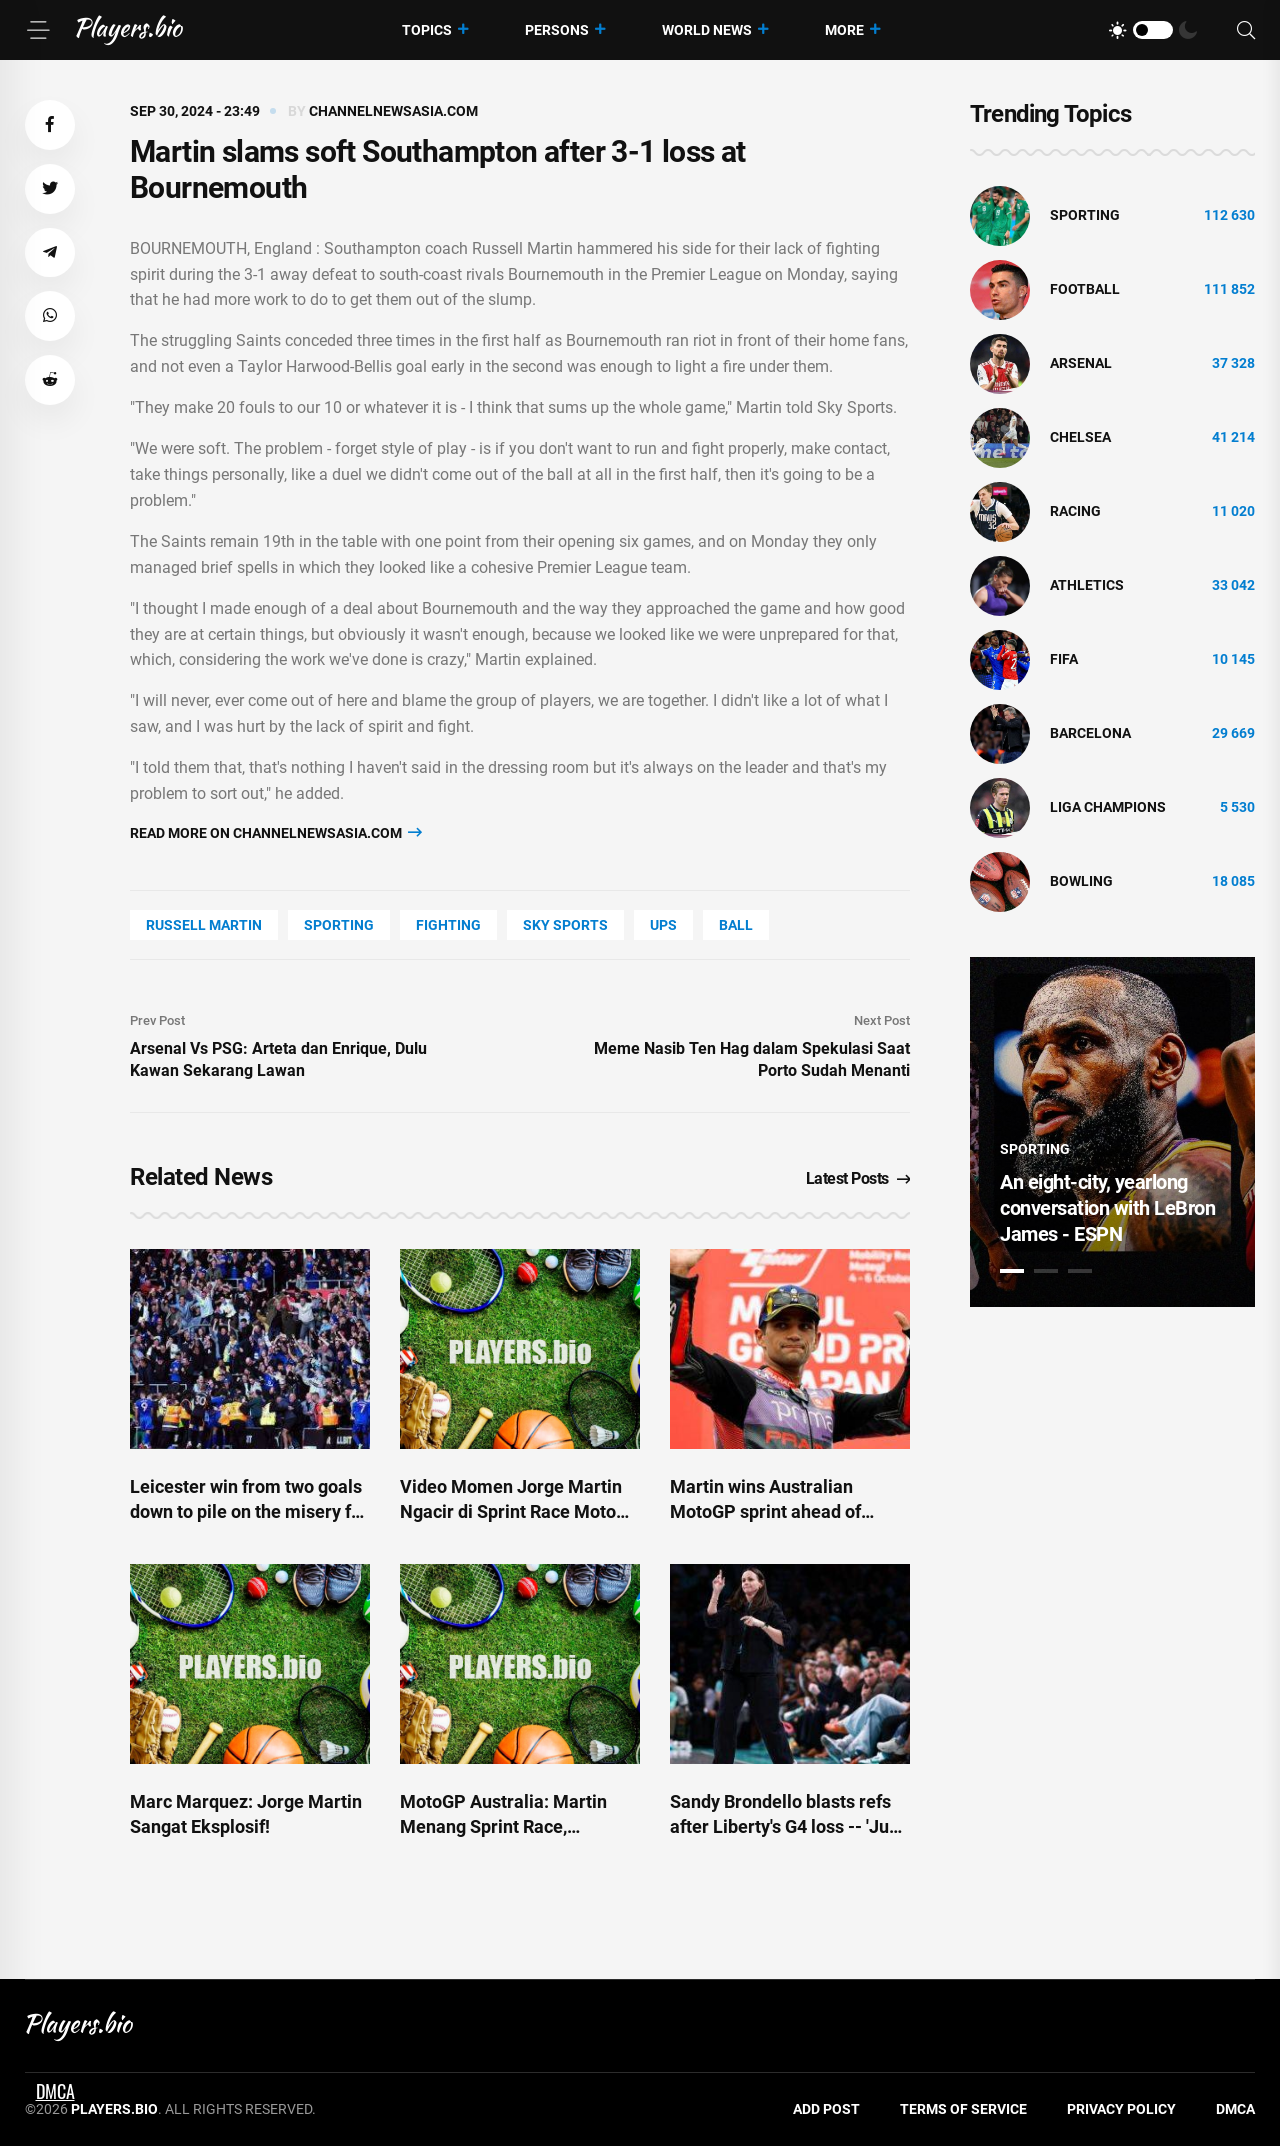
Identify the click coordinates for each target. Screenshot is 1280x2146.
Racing (1075, 511)
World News (707, 30)
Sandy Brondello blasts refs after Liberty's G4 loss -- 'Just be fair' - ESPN (787, 1826)
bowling (1081, 881)
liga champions (1108, 807)
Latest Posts (858, 1178)
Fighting (448, 925)
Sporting (339, 925)
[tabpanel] (1112, 1132)
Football (1085, 289)
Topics (427, 30)
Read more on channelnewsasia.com (276, 832)
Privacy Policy (1121, 2109)
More (844, 30)
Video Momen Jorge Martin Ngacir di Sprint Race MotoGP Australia (520, 1511)
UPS (663, 925)
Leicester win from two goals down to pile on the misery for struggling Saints (249, 1511)
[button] (50, 125)
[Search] (1246, 30)
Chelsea (1080, 437)
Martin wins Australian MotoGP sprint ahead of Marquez (765, 1511)
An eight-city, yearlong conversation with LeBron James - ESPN (1107, 1208)
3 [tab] (1080, 1271)
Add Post (826, 2109)
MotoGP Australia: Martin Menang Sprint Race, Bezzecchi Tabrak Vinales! (506, 1826)
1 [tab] (1012, 1271)
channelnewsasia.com (393, 111)
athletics (1087, 585)
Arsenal (1081, 363)
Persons (557, 30)
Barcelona (1090, 733)
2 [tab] (1046, 1271)
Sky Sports (565, 925)
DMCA (1235, 2109)
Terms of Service (963, 2109)
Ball (736, 925)
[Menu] (38, 30)
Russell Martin (204, 925)
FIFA (1064, 659)
